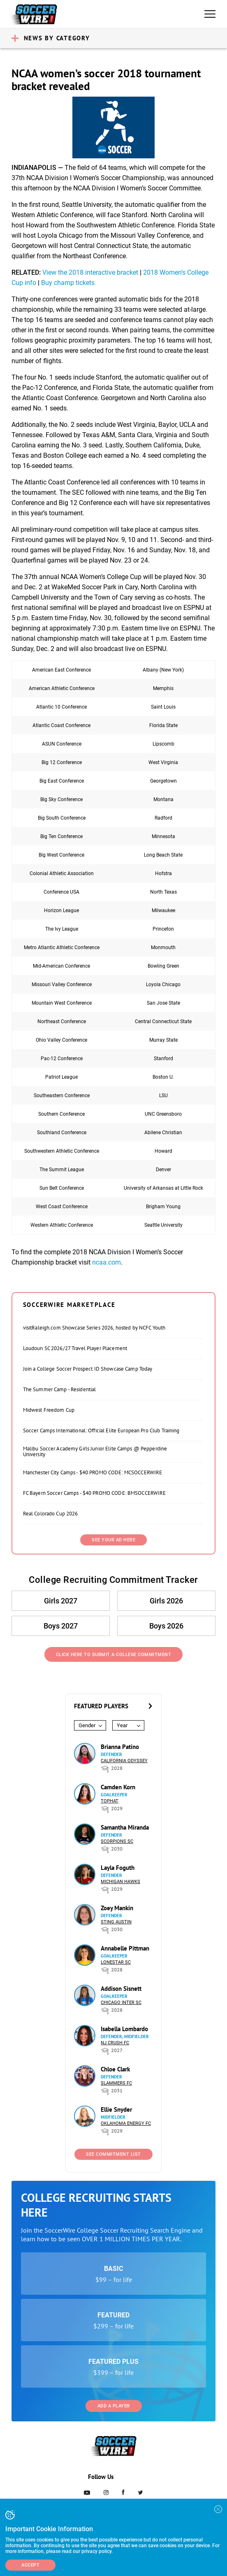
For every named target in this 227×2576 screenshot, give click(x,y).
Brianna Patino (120, 1747)
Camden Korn (118, 1787)
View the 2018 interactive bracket (90, 272)
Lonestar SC (116, 1962)
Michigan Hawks (120, 1881)
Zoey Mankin (117, 1908)
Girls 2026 (166, 1600)
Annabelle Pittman (125, 1948)
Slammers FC (116, 2083)
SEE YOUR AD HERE (113, 1540)
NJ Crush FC (115, 2043)
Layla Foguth (117, 1868)
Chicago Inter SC (121, 2002)
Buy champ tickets (68, 283)
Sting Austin (116, 1922)
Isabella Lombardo (124, 2029)
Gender (87, 1725)
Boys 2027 (61, 1626)
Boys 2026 (166, 1626)
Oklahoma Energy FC (126, 2123)
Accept (30, 2565)
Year (122, 1725)
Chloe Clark (115, 2069)
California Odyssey (124, 1760)
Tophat (109, 1801)
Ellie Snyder (116, 2109)
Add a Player (113, 2406)
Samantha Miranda (125, 1827)
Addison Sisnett (121, 1988)
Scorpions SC (117, 1841)
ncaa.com (106, 1262)
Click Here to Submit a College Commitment (113, 1654)
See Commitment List (113, 2154)
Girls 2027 (60, 1600)
